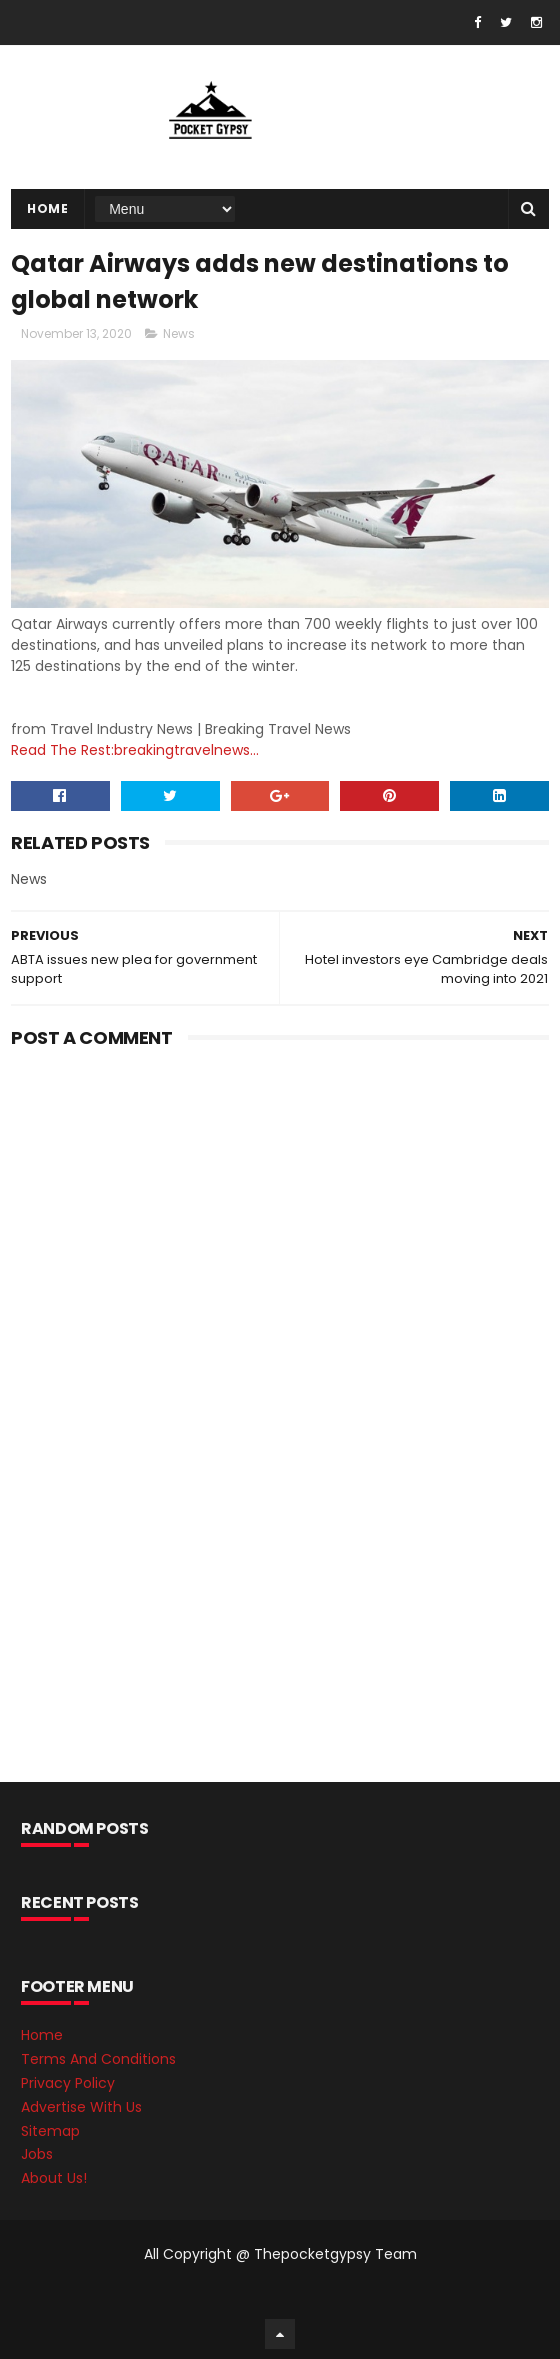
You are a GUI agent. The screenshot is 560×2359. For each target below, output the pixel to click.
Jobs (37, 2154)
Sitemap (50, 2131)
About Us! (54, 2178)
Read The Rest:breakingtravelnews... (135, 750)
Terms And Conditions (98, 2059)
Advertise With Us (81, 2107)
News (179, 333)
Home (47, 208)
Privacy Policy (68, 2083)
